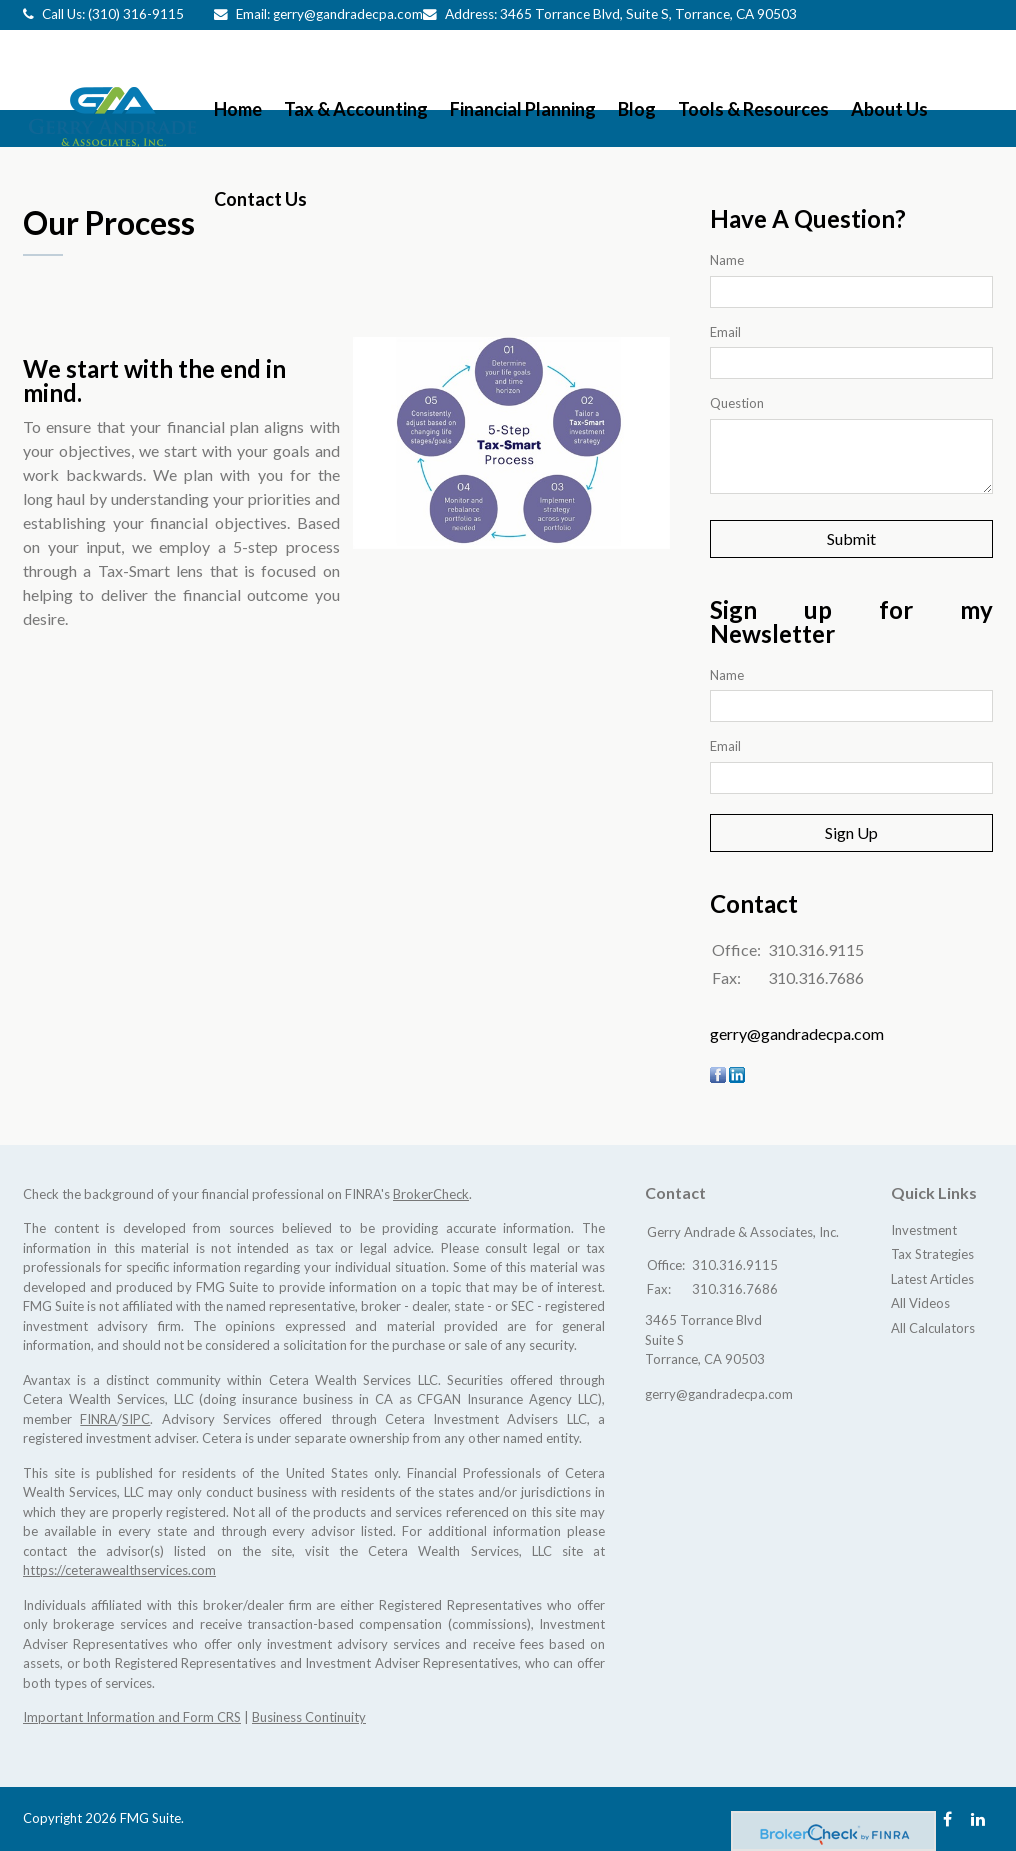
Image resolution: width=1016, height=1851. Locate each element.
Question (737, 403)
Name (727, 260)
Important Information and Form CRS (132, 1717)
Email (725, 332)
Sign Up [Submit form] (851, 832)
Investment (924, 1230)
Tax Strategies (932, 1254)
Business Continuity (309, 1717)
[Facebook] (947, 1818)
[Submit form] (851, 539)
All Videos (920, 1303)
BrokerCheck (431, 1194)
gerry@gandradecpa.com (348, 14)
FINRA (98, 1419)
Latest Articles (932, 1279)
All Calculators (933, 1328)
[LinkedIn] (978, 1818)
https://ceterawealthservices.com (119, 1570)
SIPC (136, 1419)
